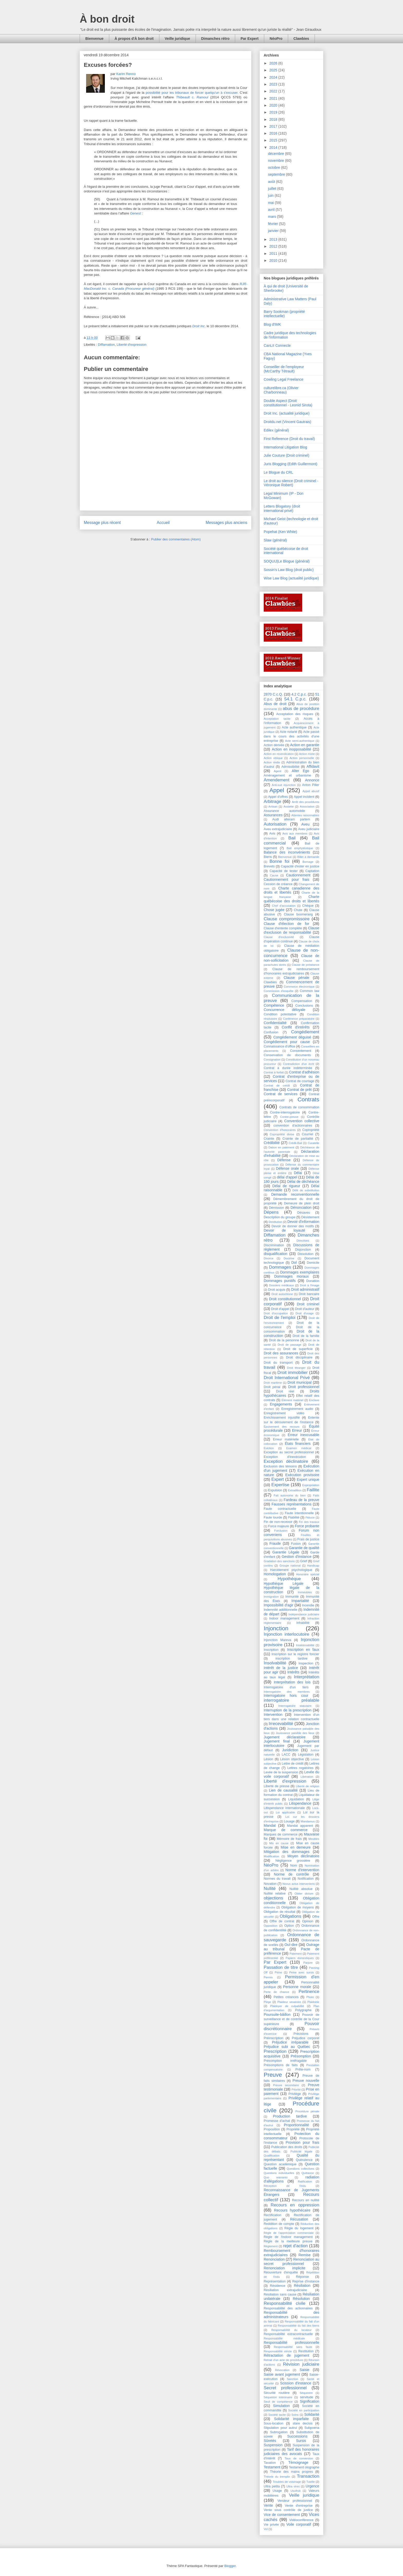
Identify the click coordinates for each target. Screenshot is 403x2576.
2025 (273, 70)
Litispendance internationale (284, 1808)
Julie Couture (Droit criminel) (286, 455)
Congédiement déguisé (292, 1037)
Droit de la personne (284, 1340)
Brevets (269, 866)
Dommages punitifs (280, 1281)
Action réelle (272, 762)
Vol (266, 2529)
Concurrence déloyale (284, 1010)
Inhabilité (302, 1623)
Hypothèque (289, 1578)
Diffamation (106, 344)
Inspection (305, 1663)
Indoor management (284, 1618)
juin (271, 195)
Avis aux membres (294, 833)
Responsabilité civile (284, 2303)
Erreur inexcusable (303, 1435)
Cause (274, 875)
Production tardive (290, 2116)
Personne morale (297, 1987)
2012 (273, 246)
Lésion (268, 1759)
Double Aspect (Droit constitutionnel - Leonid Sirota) (288, 403)
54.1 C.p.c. (295, 699)
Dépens (271, 1212)
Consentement (300, 1051)
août (272, 182)
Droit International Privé (287, 1377)
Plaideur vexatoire (289, 2001)
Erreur (297, 1430)
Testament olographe (304, 2467)
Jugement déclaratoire (285, 1737)
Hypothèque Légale (283, 1583)
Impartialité (300, 1601)
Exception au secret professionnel (289, 1452)
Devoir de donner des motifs (293, 1226)
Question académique (280, 2164)
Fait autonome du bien (290, 1495)
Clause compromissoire (286, 918)
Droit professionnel (303, 1387)
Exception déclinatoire (286, 1461)
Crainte (269, 1138)
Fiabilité (293, 1517)
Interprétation (306, 1676)
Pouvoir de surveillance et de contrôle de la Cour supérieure (291, 2019)
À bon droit (107, 19)
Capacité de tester (284, 871)
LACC (286, 1754)
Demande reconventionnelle (295, 1194)
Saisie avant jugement (282, 2374)
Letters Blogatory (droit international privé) (282, 508)
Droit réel (285, 1391)
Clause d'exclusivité (279, 937)
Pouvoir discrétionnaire (291, 2026)
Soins (295, 2414)
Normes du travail (277, 1878)
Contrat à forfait (274, 1072)
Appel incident (304, 797)
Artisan (273, 806)
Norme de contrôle (291, 1874)
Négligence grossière (292, 1860)
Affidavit (312, 766)
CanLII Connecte (277, 345)
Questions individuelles (279, 2173)
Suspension (273, 2445)
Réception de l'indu (285, 2185)
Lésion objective (292, 1759)
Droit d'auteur (304, 1309)
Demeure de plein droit (301, 1203)
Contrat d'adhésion (304, 1072)
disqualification (275, 1254)
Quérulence (304, 2160)
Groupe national (289, 1565)
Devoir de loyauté (284, 1230)
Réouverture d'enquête (281, 2272)
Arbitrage (272, 801)
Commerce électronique (299, 986)
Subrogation (279, 2432)
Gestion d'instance (297, 1556)
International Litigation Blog (285, 447)
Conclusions (304, 1005)
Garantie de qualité (304, 1548)
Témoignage (298, 2462)
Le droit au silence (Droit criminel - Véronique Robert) (291, 483)
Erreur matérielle (286, 1439)
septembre (277, 174)
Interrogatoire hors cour (286, 1695)
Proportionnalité (296, 2125)
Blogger (230, 2566)
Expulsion (275, 1490)
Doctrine (288, 1258)
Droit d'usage (305, 1313)
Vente (268, 2505)
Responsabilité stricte (278, 2351)
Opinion (307, 1921)
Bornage (308, 861)
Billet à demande (308, 856)
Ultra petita (272, 2486)
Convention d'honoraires (280, 1129)
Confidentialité (275, 1023)
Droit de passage (289, 1344)
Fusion (296, 1543)
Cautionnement (298, 875)
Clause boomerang (298, 914)
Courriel (307, 1134)
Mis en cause (278, 1843)
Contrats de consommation (299, 1107)
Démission (276, 1208)
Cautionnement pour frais (286, 879)
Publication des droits (286, 2147)
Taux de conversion (299, 2458)
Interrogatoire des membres (287, 1691)
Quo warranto (276, 2177)
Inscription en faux (303, 1649)
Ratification (305, 2181)
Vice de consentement (282, 2515)
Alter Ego (300, 771)
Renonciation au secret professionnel (291, 2261)
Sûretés (270, 2441)
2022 (273, 91)
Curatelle (313, 1143)
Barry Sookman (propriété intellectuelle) (284, 314)
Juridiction (290, 1750)
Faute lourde (273, 1517)
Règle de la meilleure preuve (288, 2241)
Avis (272, 833)
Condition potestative (280, 1014)
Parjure (308, 1962)
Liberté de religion (307, 1786)
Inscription (271, 1650)
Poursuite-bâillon (277, 2014)
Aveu (305, 824)
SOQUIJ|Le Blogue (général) (287, 561)
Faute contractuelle (280, 1509)
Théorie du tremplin (277, 2476)
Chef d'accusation (284, 905)
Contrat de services (280, 1094)
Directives (303, 1240)
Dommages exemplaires (299, 1272)
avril (272, 210)
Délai (298, 1173)
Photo (310, 1997)
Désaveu (303, 1212)
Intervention (273, 1714)
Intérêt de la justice (281, 1668)
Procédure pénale (307, 2111)
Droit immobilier (292, 1372)
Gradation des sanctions (279, 1561)
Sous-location (273, 2423)
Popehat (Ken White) (280, 532)
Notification (306, 1878)
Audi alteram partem (291, 819)
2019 (273, 112)
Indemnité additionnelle (280, 1610)
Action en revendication (279, 753)
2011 (273, 253)
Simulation (281, 2406)
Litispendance (300, 1803)
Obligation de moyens (297, 1907)
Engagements (281, 1404)
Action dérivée (274, 745)
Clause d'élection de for (286, 924)
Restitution (306, 2351)
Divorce (268, 1258)
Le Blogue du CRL (278, 472)
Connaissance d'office (279, 1046)
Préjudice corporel (305, 2038)
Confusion (271, 1032)
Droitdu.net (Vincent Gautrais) (287, 422)
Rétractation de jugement (286, 2355)
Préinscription (273, 2038)
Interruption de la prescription (288, 1710)
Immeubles (305, 1592)
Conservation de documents (287, 1055)
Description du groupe (279, 1217)
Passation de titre (281, 1967)
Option (289, 1925)
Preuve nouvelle (305, 2080)
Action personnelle (301, 758)
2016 (273, 133)
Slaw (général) (275, 540)
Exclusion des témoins (280, 1466)
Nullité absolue (301, 1889)
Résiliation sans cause (280, 2294)
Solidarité (311, 2414)
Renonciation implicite (284, 2268)
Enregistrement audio (297, 1409)
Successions (297, 2436)
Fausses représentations (292, 1504)
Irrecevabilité (281, 1723)
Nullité (270, 1888)
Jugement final (277, 1741)
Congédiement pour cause (287, 1042)
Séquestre (306, 2392)
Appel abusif (311, 791)
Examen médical (298, 1448)
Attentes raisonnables (305, 815)
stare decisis (303, 2423)
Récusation (299, 2219)
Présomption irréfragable (285, 2061)
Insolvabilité (275, 1663)
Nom (293, 1865)
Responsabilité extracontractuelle (288, 2334)
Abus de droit (275, 704)
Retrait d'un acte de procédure (283, 2360)
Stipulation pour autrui (280, 2428)
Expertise (280, 1484)
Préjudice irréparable (290, 2042)
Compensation (301, 1001)
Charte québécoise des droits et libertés (291, 899)
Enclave (314, 1400)
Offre (315, 1916)
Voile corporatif (298, 2524)
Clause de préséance (305, 964)
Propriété (292, 2129)
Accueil (163, 522)
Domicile (313, 1262)
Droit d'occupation (276, 1313)
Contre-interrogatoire (285, 1112)
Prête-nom (302, 2069)
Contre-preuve (289, 1116)
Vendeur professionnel (294, 2501)
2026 (273, 63)
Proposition (272, 2129)
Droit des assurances (281, 1353)
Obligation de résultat (279, 1912)
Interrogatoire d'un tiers (286, 1687)
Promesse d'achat (277, 2121)
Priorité (295, 2089)
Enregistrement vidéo (284, 1413)
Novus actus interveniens (298, 1883)
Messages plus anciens (226, 522)
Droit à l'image (309, 1285)
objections (273, 1898)
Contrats (308, 1099)
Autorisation (275, 824)
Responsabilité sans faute (293, 2346)
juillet (272, 188)
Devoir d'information (303, 1222)
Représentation (275, 2281)
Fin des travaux (309, 1521)
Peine (278, 1972)
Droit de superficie (298, 1349)
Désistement (310, 1217)
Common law (309, 991)
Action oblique (273, 758)
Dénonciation (301, 1207)
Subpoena (312, 2428)
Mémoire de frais (289, 1839)
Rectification (272, 2215)
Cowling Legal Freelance (283, 379)
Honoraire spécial (307, 1574)
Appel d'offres (278, 797)
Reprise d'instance (305, 2281)
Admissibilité (290, 767)
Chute (298, 910)
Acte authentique (294, 727)
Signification (309, 2401)
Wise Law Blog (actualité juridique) (291, 578)
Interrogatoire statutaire (295, 1705)
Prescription (275, 2051)
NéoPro (276, 38)
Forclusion (281, 1530)
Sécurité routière (277, 2393)
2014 (273, 147)
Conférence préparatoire (299, 1018)
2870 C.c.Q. (273, 694)
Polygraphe (303, 2010)
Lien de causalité (283, 1790)
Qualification (272, 2155)
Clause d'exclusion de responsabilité (291, 930)
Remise (304, 2255)
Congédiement (305, 1031)
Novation (270, 1884)
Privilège (294, 2094)
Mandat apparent (300, 1826)
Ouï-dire (291, 1945)
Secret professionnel (285, 2387)
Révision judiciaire (301, 2364)
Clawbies (301, 38)
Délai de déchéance (303, 1181)
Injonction (276, 1628)
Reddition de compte (279, 2224)
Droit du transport (278, 1362)
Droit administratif (305, 1289)
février (273, 224)
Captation (312, 871)
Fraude (275, 1543)
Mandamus (308, 1821)
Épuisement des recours (281, 1426)
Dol (294, 1262)
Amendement (276, 780)
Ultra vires (293, 2486)
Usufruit (296, 2490)
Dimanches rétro (215, 38)
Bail (292, 838)
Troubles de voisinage (287, 2481)
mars (272, 216)
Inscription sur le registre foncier (295, 1654)
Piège (267, 2001)
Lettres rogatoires (300, 1768)
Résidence (277, 2286)
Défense (284, 1160)
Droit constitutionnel (285, 1299)
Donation (312, 1281)
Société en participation (303, 2410)
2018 (273, 119)
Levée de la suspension (281, 1772)
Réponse (302, 2277)
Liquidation (296, 1799)
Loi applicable (285, 1812)
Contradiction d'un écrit (298, 1063)
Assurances (273, 815)
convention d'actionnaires (292, 1125)
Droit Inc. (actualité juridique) (286, 413)
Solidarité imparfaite (291, 2419)
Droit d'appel (280, 1309)
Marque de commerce (285, 1830)
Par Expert (250, 38)
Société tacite (277, 2414)
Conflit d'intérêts (296, 1027)
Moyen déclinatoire (303, 1856)
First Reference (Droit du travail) (289, 439)
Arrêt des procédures (305, 801)
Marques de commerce (280, 1834)
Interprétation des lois (292, 1682)
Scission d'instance (295, 2383)
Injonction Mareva (277, 1640)
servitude (306, 2397)
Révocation (282, 2370)
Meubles (313, 1838)
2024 (273, 77)
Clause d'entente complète (283, 928)
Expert (277, 1479)
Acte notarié (288, 732)
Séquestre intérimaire (278, 2397)
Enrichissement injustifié (282, 1417)
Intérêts (293, 1672)
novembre (276, 160)
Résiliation (302, 2285)
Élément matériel (292, 1400)
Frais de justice (308, 1539)
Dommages (280, 1267)
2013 (273, 239)
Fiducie (310, 1517)
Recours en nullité (305, 2200)
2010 (273, 260)
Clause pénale (296, 978)
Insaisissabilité (305, 1645)
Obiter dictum (304, 1893)
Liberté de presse (276, 1786)
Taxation (270, 2463)
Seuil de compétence (278, 2401)
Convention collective (301, 1121)
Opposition (271, 1925)
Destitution (275, 1221)
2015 (273, 140)
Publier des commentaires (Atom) (176, 539)
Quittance (307, 2173)
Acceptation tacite (277, 718)
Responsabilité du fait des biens (298, 2325)
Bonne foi (279, 861)
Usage (277, 2491)
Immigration (271, 1596)
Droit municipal (300, 1382)
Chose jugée (274, 910)
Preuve (273, 2075)
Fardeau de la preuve (301, 1500)
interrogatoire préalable (291, 1700)
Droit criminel (308, 1304)
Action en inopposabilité (291, 749)
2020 (273, 105)
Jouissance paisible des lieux (295, 1733)
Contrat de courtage (300, 1081)
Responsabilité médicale (284, 2338)
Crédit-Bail (295, 1143)
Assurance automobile (284, 811)
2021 (273, 98)
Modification (271, 1856)
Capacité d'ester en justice (300, 866)
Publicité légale (301, 2151)
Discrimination (274, 1245)
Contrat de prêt (299, 1090)
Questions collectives (300, 2168)
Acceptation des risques (294, 714)
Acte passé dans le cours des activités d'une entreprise (291, 736)
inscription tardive (292, 1658)
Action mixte (307, 753)
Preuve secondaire (286, 2085)
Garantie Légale (285, 1552)
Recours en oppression (295, 2205)
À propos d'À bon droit (134, 38)
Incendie (308, 1605)
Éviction (269, 1448)
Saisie (304, 2370)
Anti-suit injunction (284, 784)
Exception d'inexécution (285, 1457)
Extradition (294, 1490)
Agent (277, 771)
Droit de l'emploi (279, 1317)
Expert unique (308, 1479)
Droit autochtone (282, 1294)
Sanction (292, 2379)
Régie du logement (299, 2228)
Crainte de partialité (297, 1138)
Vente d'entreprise (299, 2505)
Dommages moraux (291, 1276)
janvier (274, 231)
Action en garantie (304, 745)
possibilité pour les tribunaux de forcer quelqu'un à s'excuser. (192, 93)
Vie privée (271, 2524)
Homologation (275, 1574)
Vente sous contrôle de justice (288, 2510)
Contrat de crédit (277, 1085)
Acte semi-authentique (299, 740)
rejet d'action (295, 2245)
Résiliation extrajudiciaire (285, 2290)
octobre (274, 167)
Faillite (313, 1489)
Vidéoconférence (301, 2520)
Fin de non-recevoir (278, 1522)
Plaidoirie (313, 2001)
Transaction (308, 2476)
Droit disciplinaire (299, 1357)
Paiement (296, 1953)
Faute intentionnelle (299, 1513)
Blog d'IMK (272, 324)
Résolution (301, 2299)
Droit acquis (276, 1289)
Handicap (313, 1565)
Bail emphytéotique (300, 848)
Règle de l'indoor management (288, 2237)
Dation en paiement (281, 1147)
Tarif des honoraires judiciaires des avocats (291, 2451)
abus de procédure (301, 708)
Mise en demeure (296, 1847)
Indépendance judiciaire (303, 1614)
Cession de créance (278, 884)
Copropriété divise (282, 1134)
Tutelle (310, 2481)
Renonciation (274, 2259)
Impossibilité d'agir (278, 1605)
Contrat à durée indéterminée (288, 1068)
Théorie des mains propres (291, 2472)
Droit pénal (272, 1387)
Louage (289, 1821)
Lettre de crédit (292, 1763)
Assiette (288, 806)
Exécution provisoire (302, 1475)
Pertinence (309, 1991)
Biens (268, 857)
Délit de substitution (305, 1190)
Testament (272, 2467)
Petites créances (286, 1997)
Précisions (301, 2034)
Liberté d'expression (131, 344)
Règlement (271, 2246)
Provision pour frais (302, 2142)
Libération (307, 1776)
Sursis (301, 2441)
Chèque (308, 905)
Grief (303, 1561)
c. (192, 97)
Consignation (272, 1059)
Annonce (312, 780)
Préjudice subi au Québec (287, 2047)
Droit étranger (296, 1367)
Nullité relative (275, 1893)
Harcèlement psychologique (291, 1570)
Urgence (312, 2486)
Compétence (274, 1005)
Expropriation (310, 1485)
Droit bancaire (309, 1294)
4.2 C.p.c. (299, 694)
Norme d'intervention (302, 1870)
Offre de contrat (282, 1921)
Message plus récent (102, 522)
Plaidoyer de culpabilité (287, 2006)
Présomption (301, 2056)
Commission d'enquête (279, 990)
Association (307, 806)
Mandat (270, 1825)
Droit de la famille (305, 1336)
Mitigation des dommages (286, 1852)
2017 (273, 126)
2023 (273, 84)
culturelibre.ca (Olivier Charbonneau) (281, 390)
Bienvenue (94, 38)
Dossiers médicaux (281, 1285)
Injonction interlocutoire (286, 1634)
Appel (276, 790)
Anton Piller (310, 785)
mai (271, 203)
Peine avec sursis (301, 1972)
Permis (268, 1977)
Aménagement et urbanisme (287, 775)
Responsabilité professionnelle (291, 2342)
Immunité (292, 1596)
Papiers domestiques (300, 1958)
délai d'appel (287, 1177)
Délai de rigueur (286, 1186)
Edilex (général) (276, 430)
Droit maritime (273, 1382)
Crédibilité (272, 1143)
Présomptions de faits (281, 2065)
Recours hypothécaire (292, 2210)
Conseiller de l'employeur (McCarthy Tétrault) (284, 369)
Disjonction (303, 1249)
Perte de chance (276, 1991)
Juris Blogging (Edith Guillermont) (290, 464)
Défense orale (287, 1168)
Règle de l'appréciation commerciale (289, 2232)
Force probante (307, 1526)
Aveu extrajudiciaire (278, 829)
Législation (305, 1754)
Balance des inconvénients (287, 852)
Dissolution (306, 1254)
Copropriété (310, 1130)
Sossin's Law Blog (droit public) (289, 570)
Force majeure (278, 1526)
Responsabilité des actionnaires (288, 2308)
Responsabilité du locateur (291, 2329)
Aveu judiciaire (308, 829)
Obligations (290, 1916)
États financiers (297, 1443)
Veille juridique (177, 38)
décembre (276, 154)
